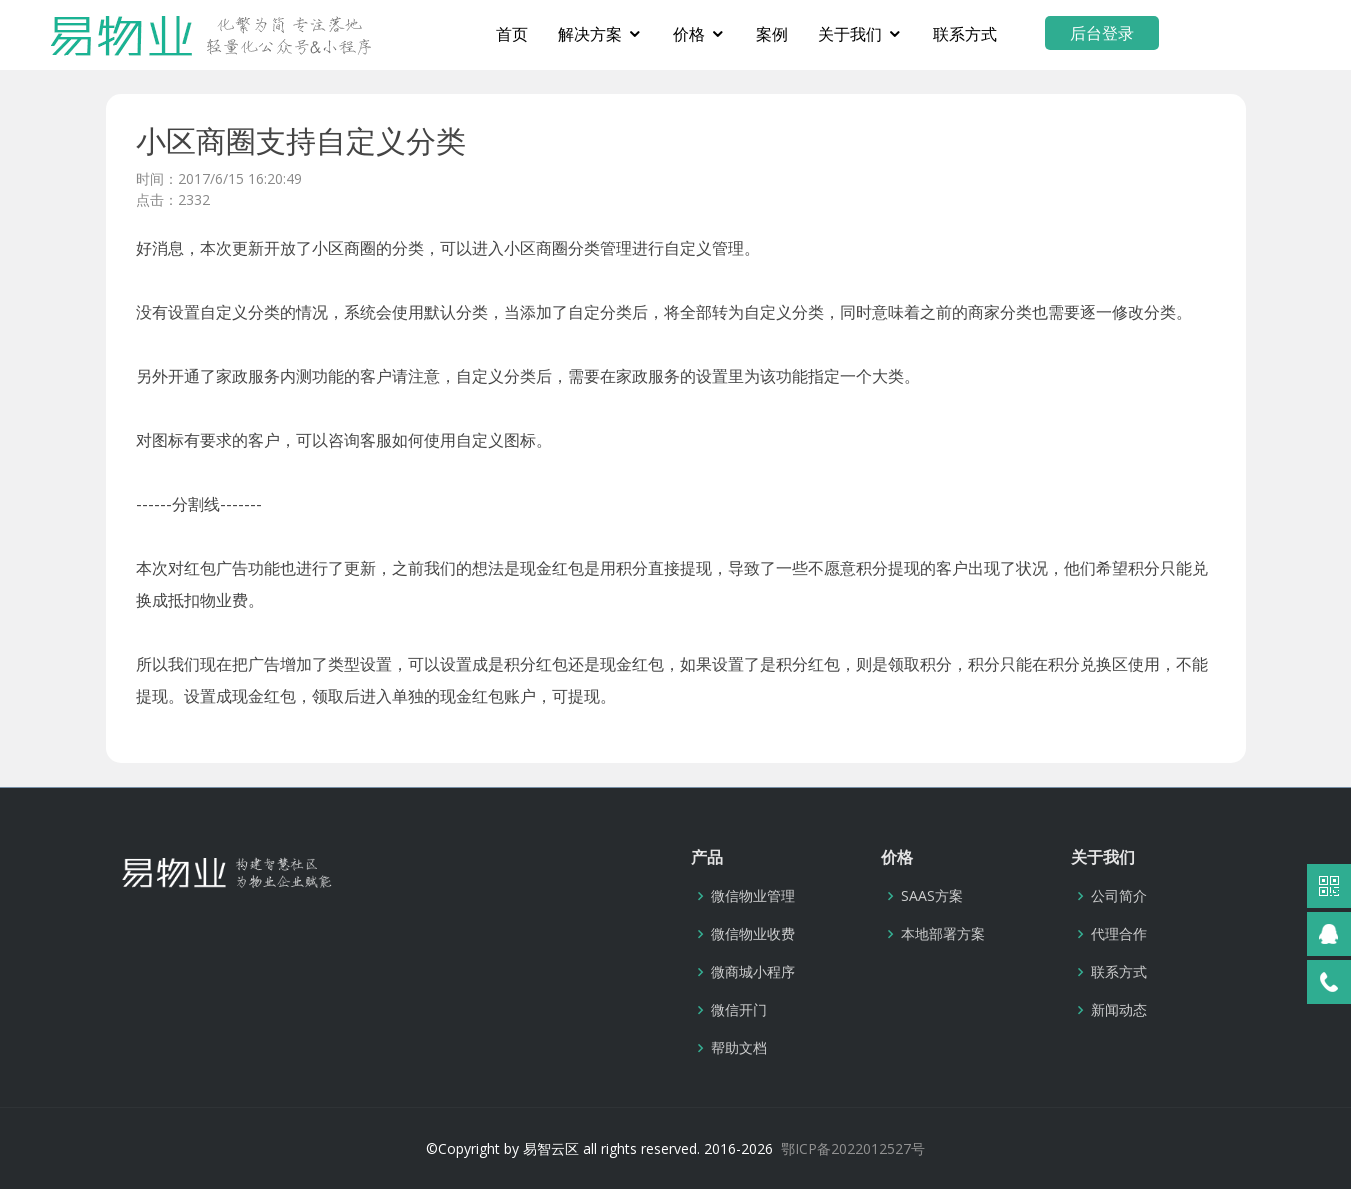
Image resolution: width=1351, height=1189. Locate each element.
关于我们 (922, 34)
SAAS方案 (932, 896)
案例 (844, 34)
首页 (584, 34)
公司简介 (1119, 896)
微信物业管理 (753, 896)
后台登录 (1174, 33)
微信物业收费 (753, 934)
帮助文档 (739, 1048)
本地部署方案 (943, 934)
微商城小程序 (753, 972)
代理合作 (1119, 934)
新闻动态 (1119, 1010)
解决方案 (662, 34)
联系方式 (1037, 34)
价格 (761, 34)
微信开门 (739, 1010)
